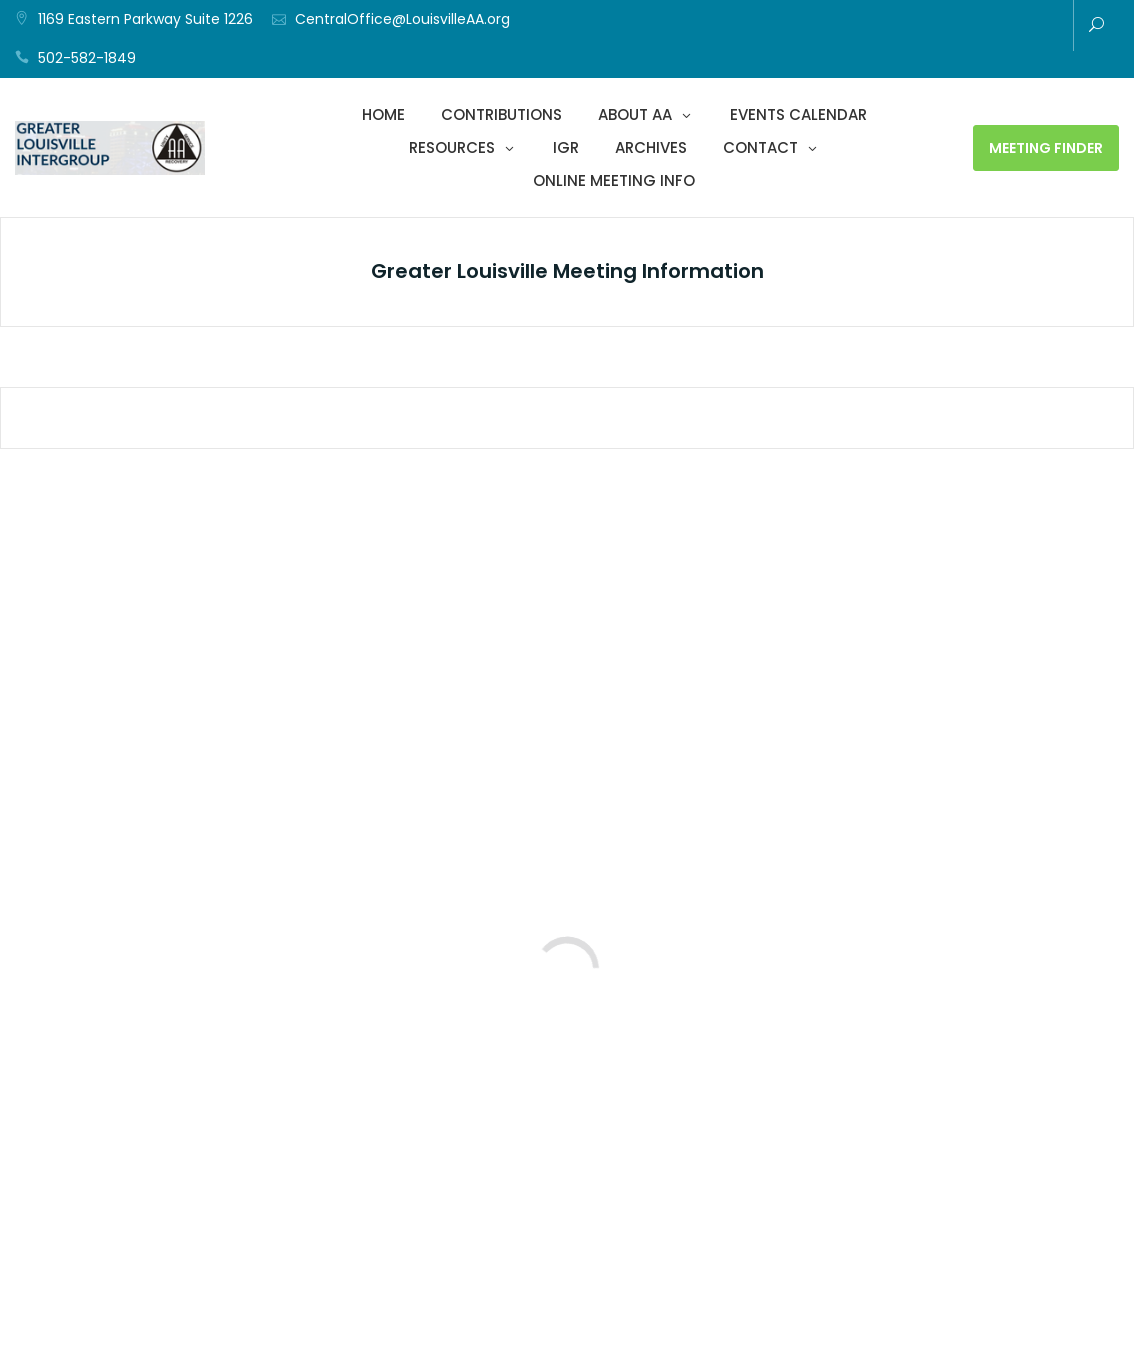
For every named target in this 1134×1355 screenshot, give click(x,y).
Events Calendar (798, 114)
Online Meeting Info (614, 180)
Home (383, 114)
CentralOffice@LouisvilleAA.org (402, 19)
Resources (452, 147)
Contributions (501, 114)
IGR (566, 147)
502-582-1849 (87, 58)
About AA (635, 114)
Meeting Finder (1046, 148)
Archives (651, 147)
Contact (760, 147)
